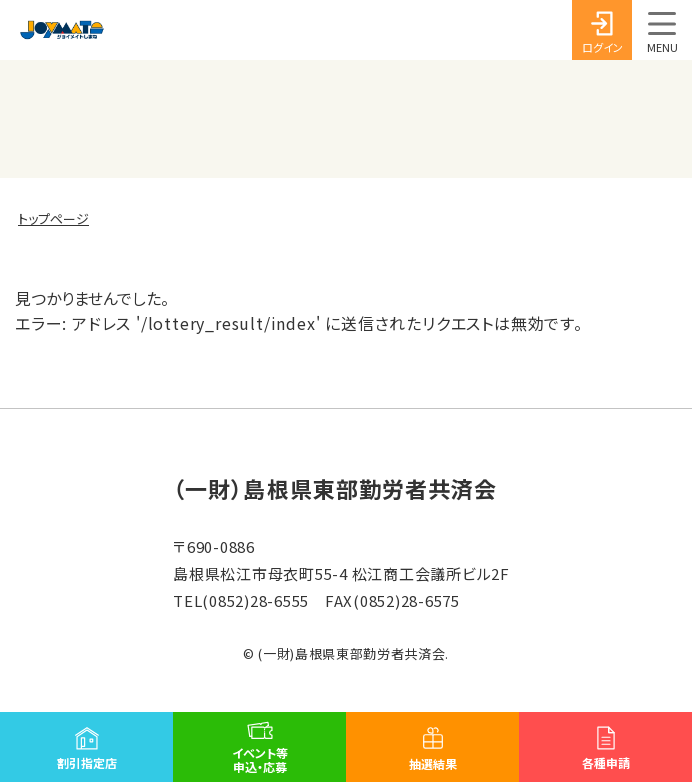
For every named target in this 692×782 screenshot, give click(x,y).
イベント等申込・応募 (260, 759)
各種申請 (606, 762)
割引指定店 (87, 762)
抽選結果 (433, 763)
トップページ (53, 219)
